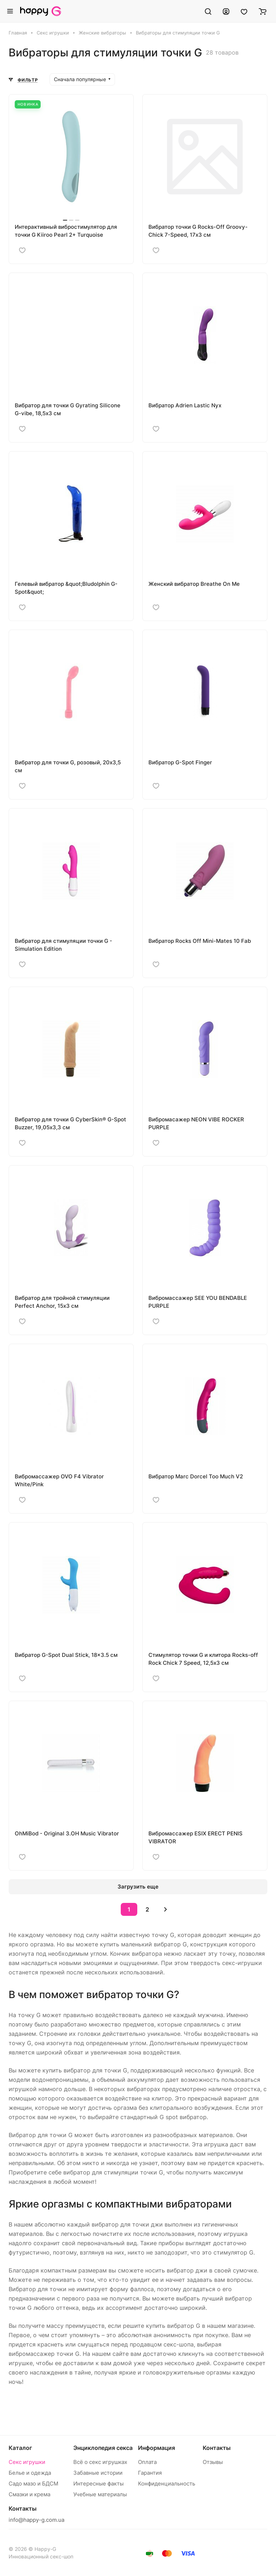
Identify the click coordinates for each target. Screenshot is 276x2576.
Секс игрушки (27, 2462)
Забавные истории (98, 2472)
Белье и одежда (30, 2472)
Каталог (20, 2447)
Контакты (217, 2447)
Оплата (147, 2462)
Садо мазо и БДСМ (33, 2483)
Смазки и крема (29, 2494)
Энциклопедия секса (103, 2447)
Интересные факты (98, 2483)
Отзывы (213, 2462)
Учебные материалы (100, 2494)
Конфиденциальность (166, 2483)
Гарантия (150, 2472)
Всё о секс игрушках (100, 2462)
